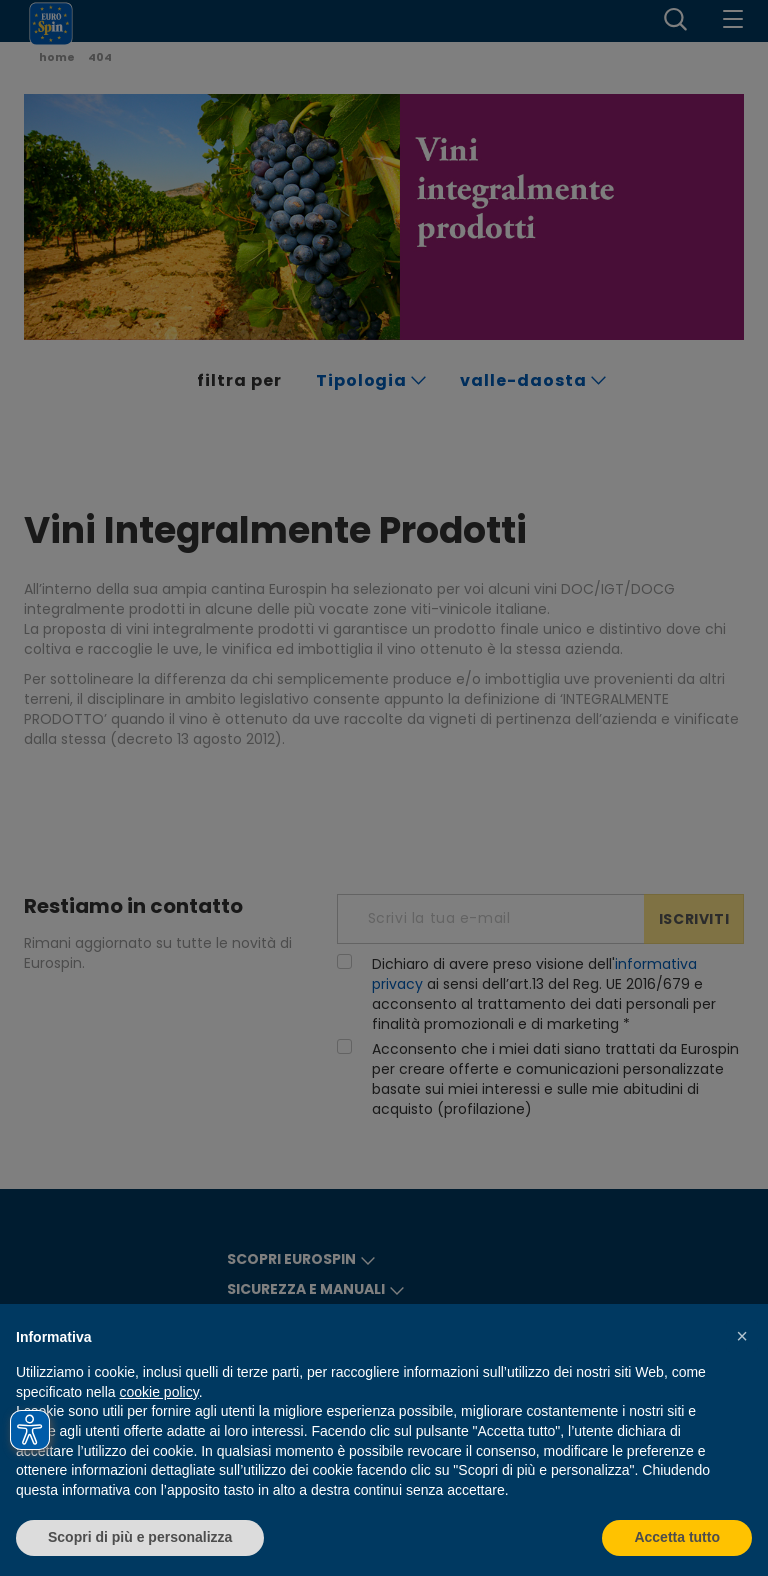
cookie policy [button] (159, 1392)
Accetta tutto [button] (677, 1537)
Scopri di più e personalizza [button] (140, 1537)
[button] (742, 1336)
